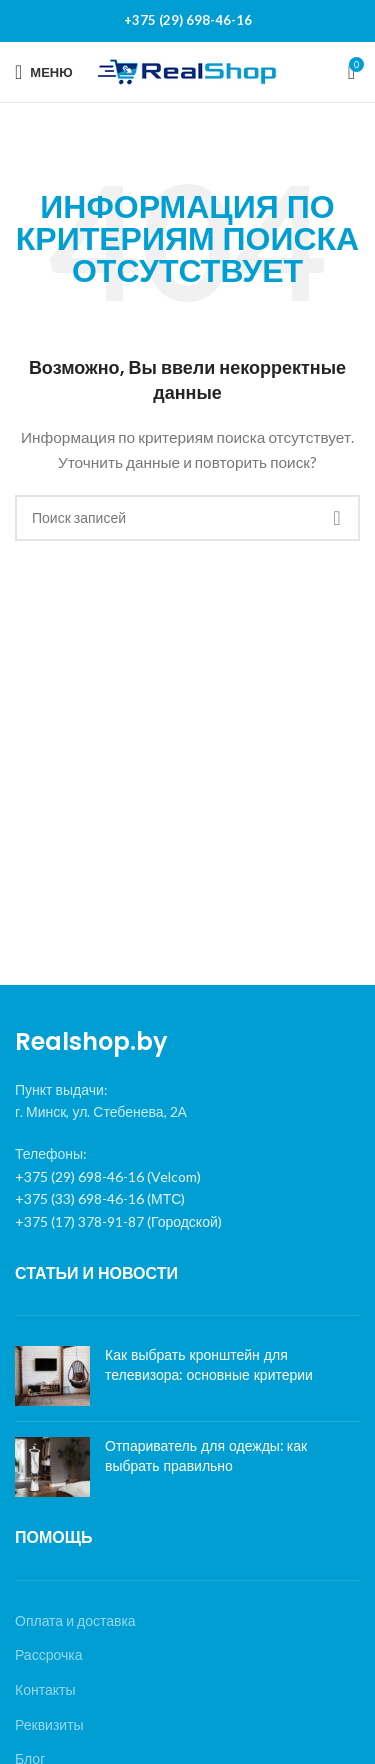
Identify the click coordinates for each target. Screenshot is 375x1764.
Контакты (45, 1689)
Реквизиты (49, 1724)
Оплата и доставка (75, 1620)
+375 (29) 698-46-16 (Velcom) (108, 1176)
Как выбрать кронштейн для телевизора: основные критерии (209, 1365)
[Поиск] (187, 518)
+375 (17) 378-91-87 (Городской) (118, 1221)
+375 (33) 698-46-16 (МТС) (100, 1198)
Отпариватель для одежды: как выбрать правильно (206, 1456)
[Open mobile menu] (44, 72)
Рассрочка (48, 1654)
